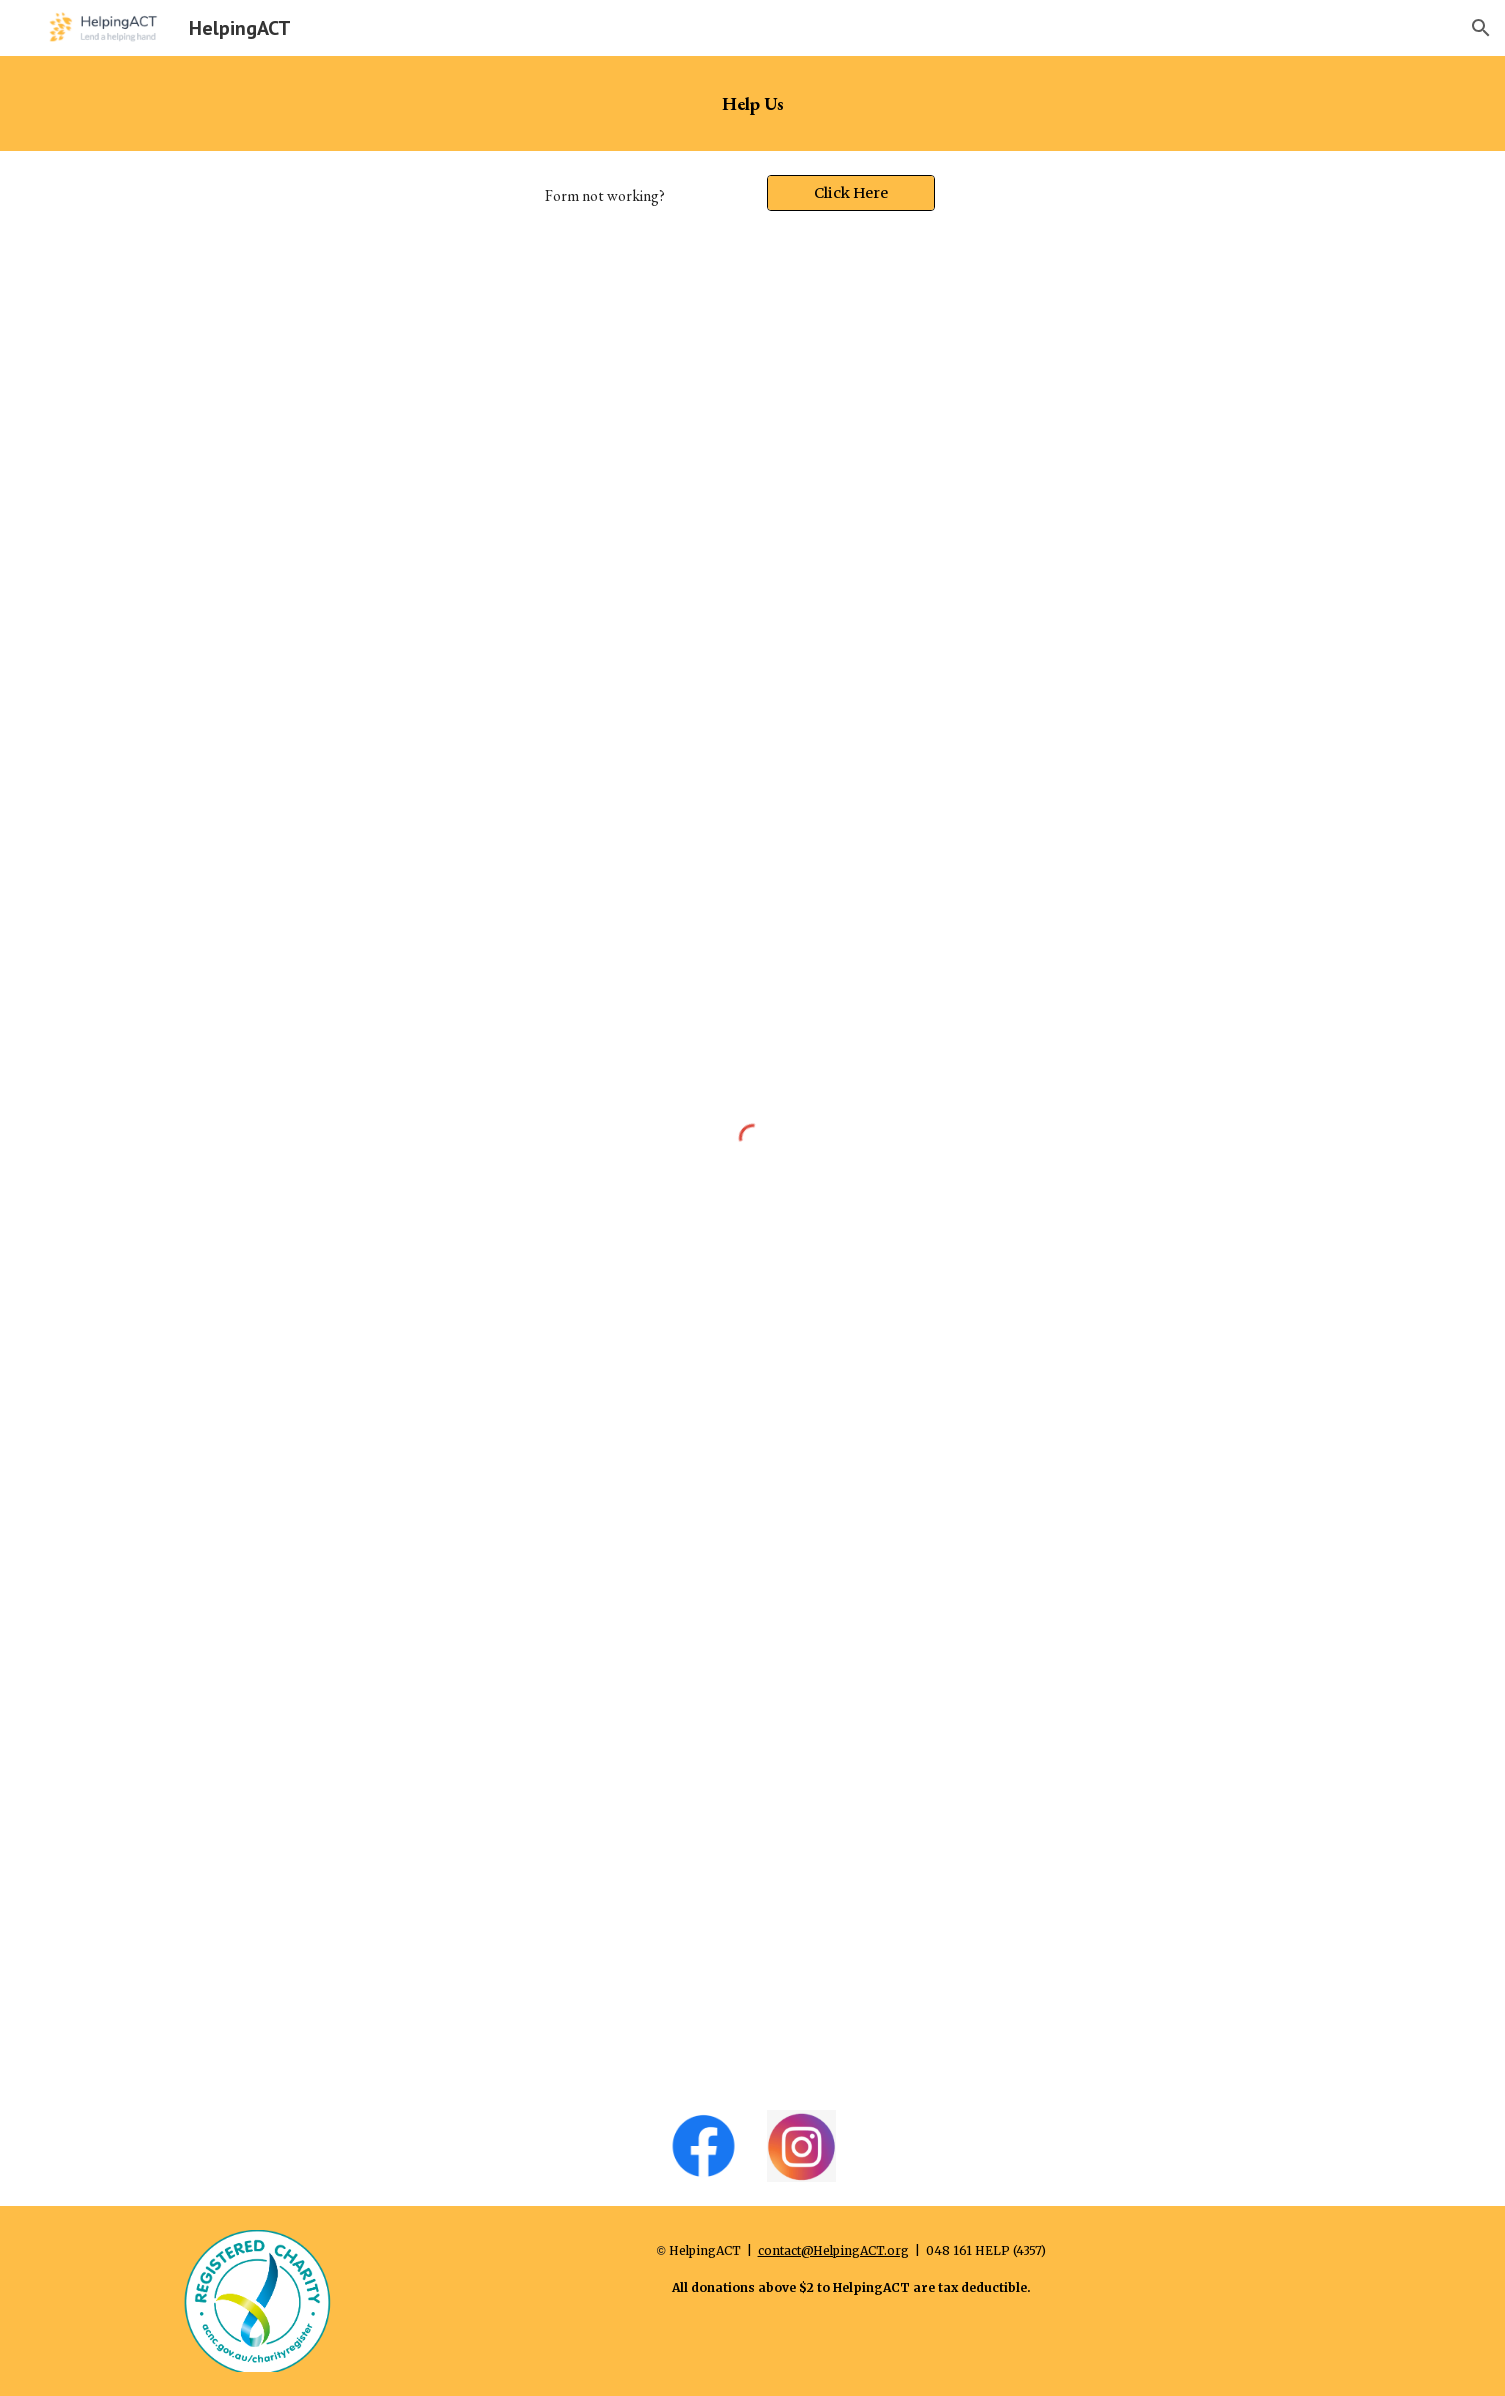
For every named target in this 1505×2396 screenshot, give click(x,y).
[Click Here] (851, 192)
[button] (1481, 28)
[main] (752, 103)
